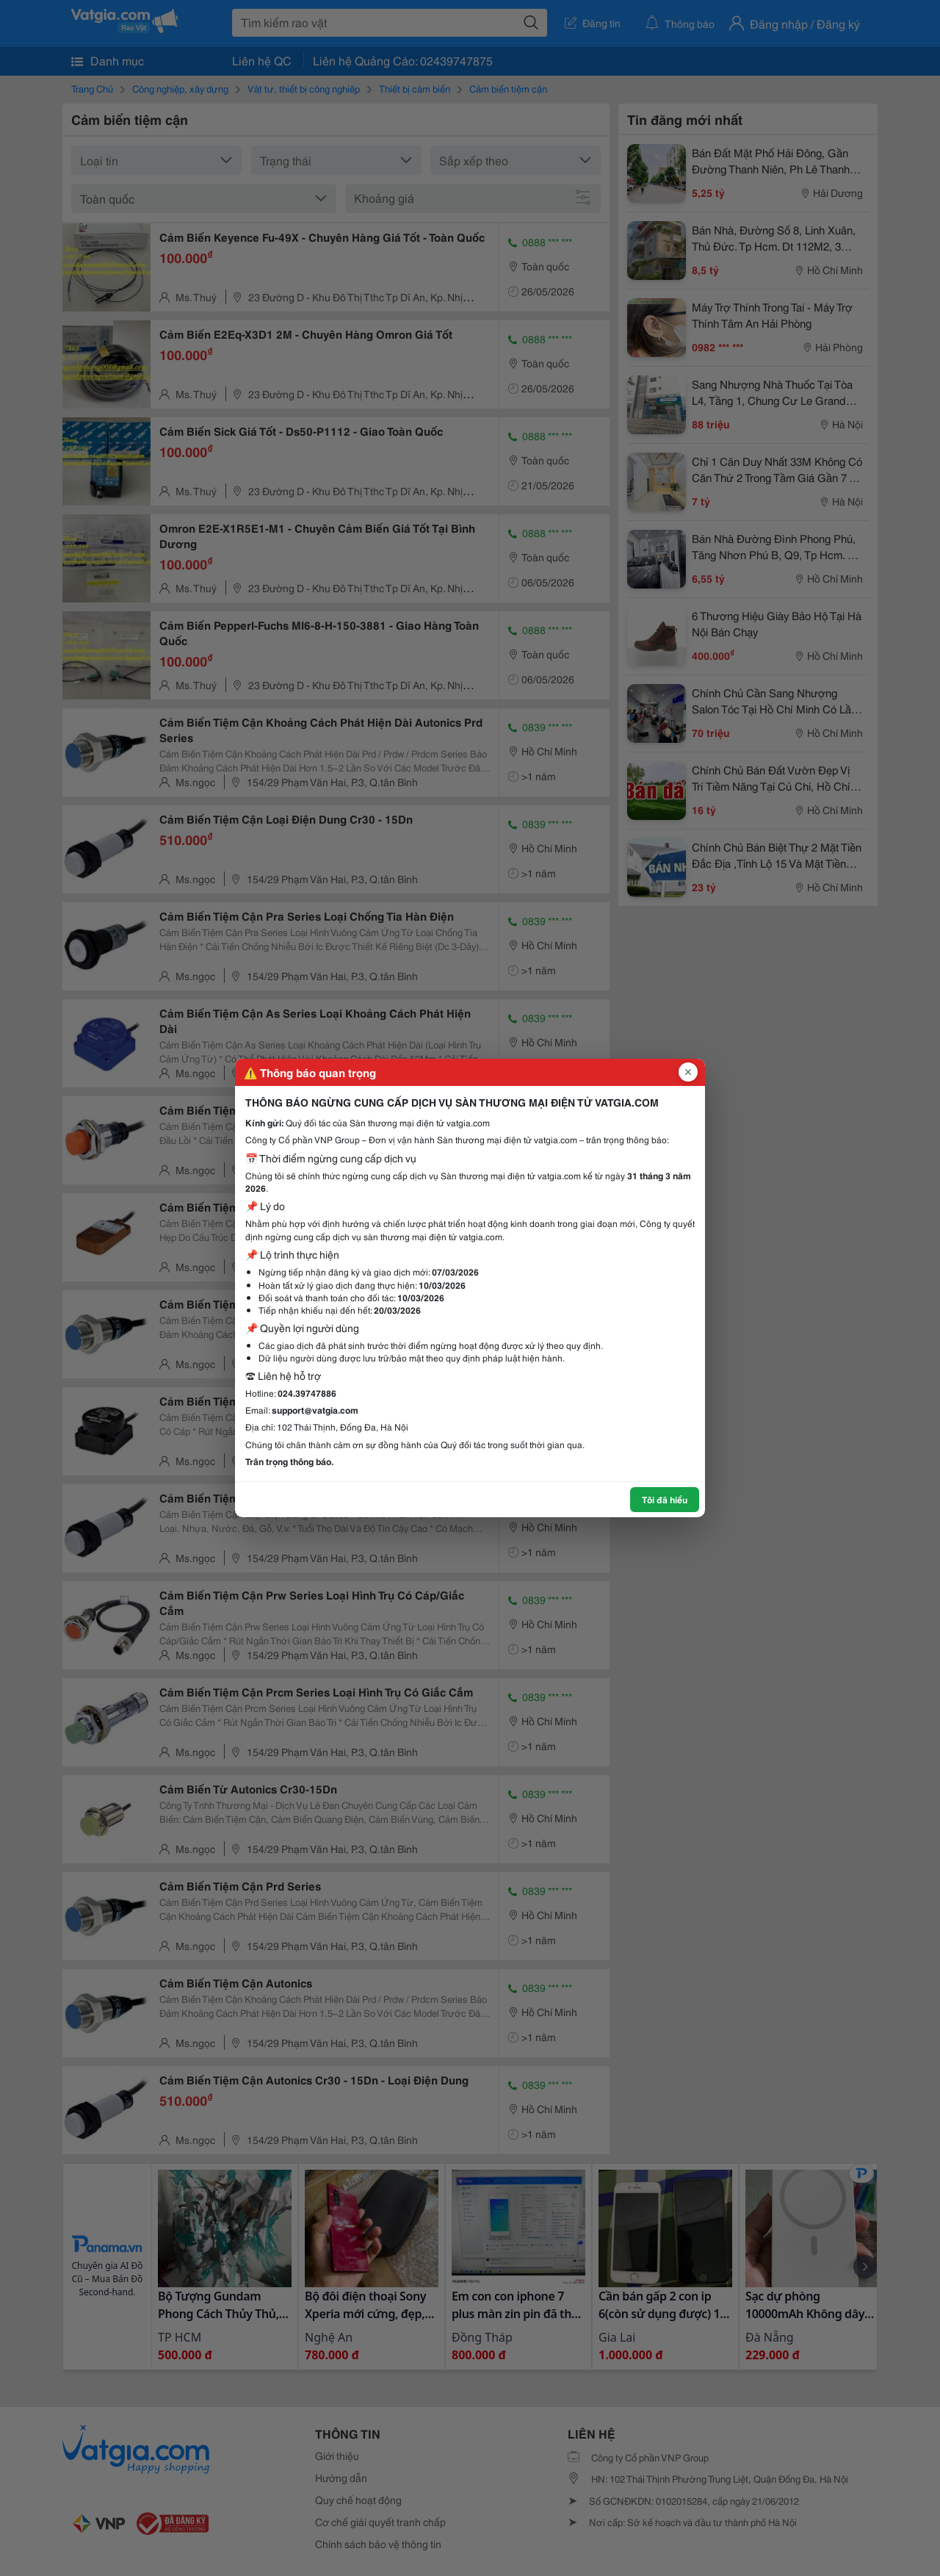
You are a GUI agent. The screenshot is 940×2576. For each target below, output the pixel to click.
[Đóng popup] (688, 1072)
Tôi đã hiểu (664, 1499)
